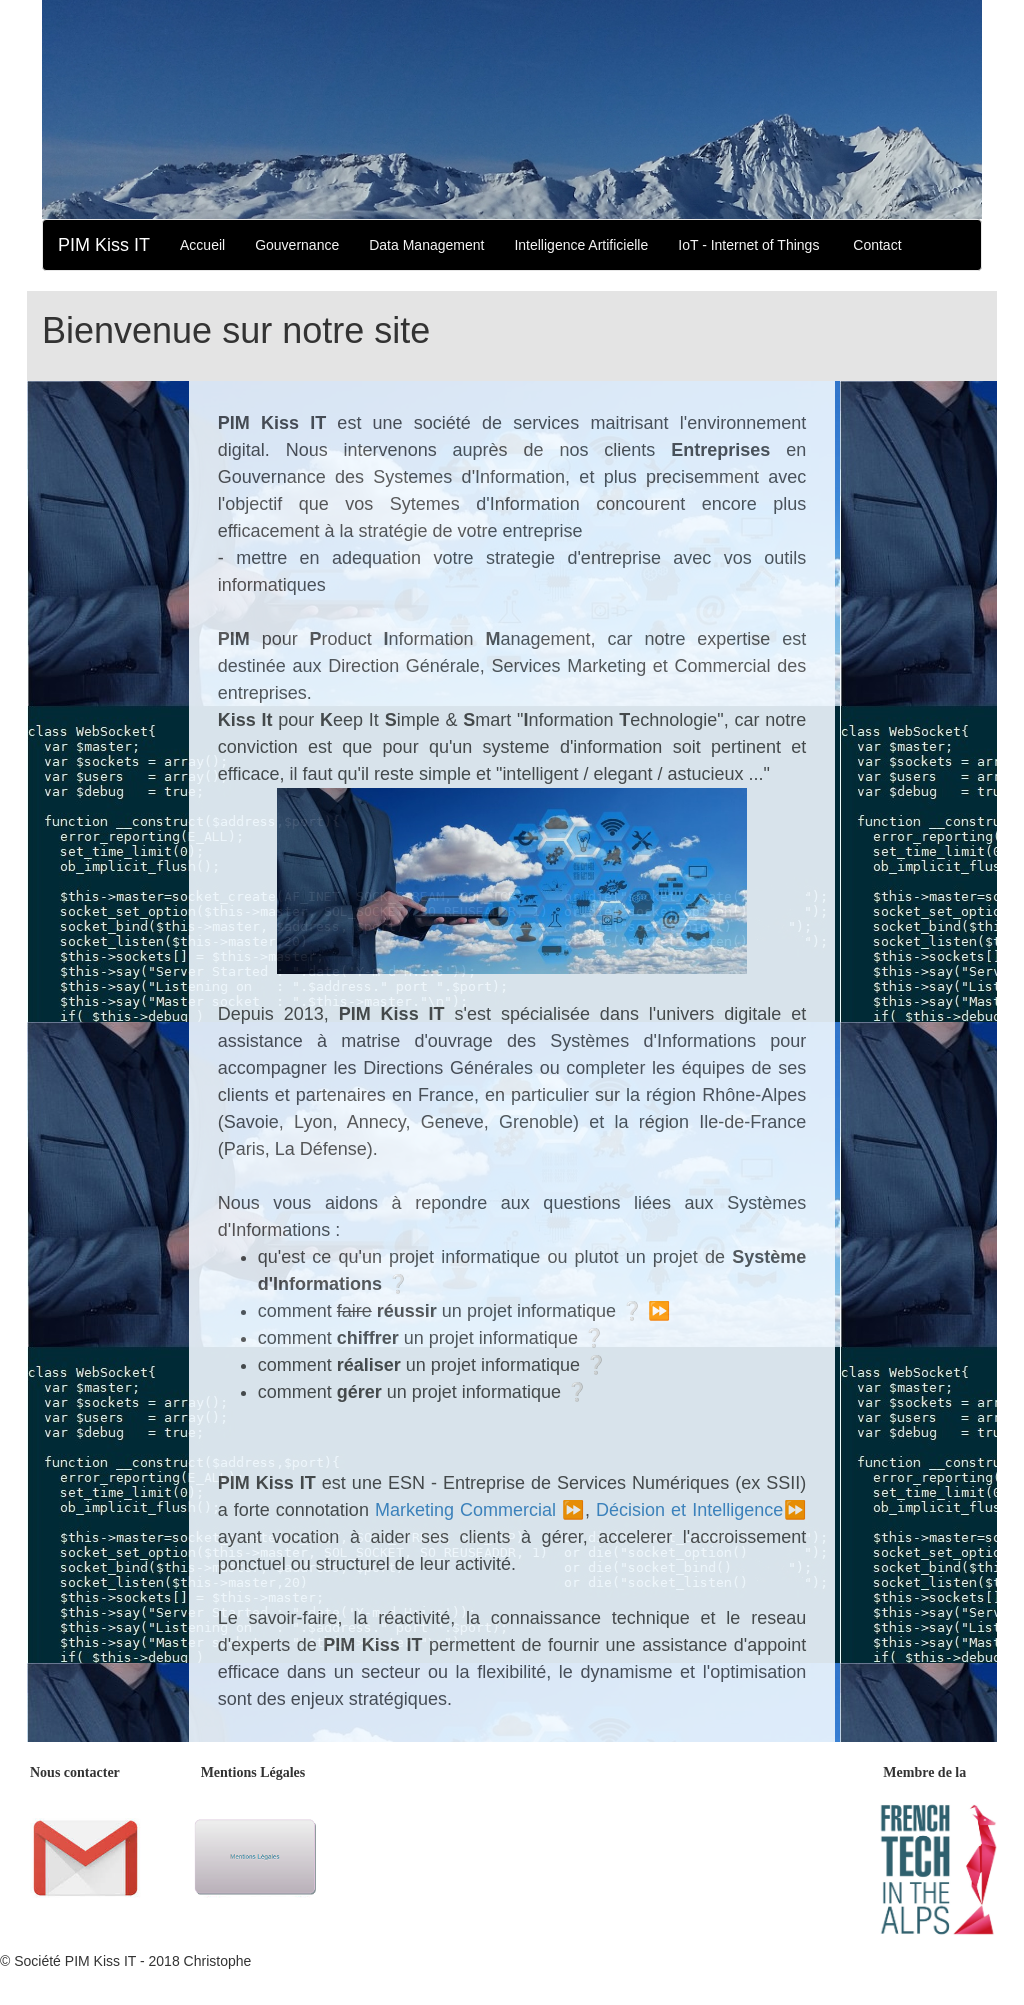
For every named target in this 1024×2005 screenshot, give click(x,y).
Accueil (202, 245)
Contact (877, 245)
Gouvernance (297, 245)
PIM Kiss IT (104, 245)
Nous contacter (75, 1772)
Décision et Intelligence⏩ (701, 1510)
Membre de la (924, 1772)
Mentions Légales (253, 1772)
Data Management (426, 245)
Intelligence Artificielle (581, 245)
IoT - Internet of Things (748, 245)
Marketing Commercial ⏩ (480, 1510)
